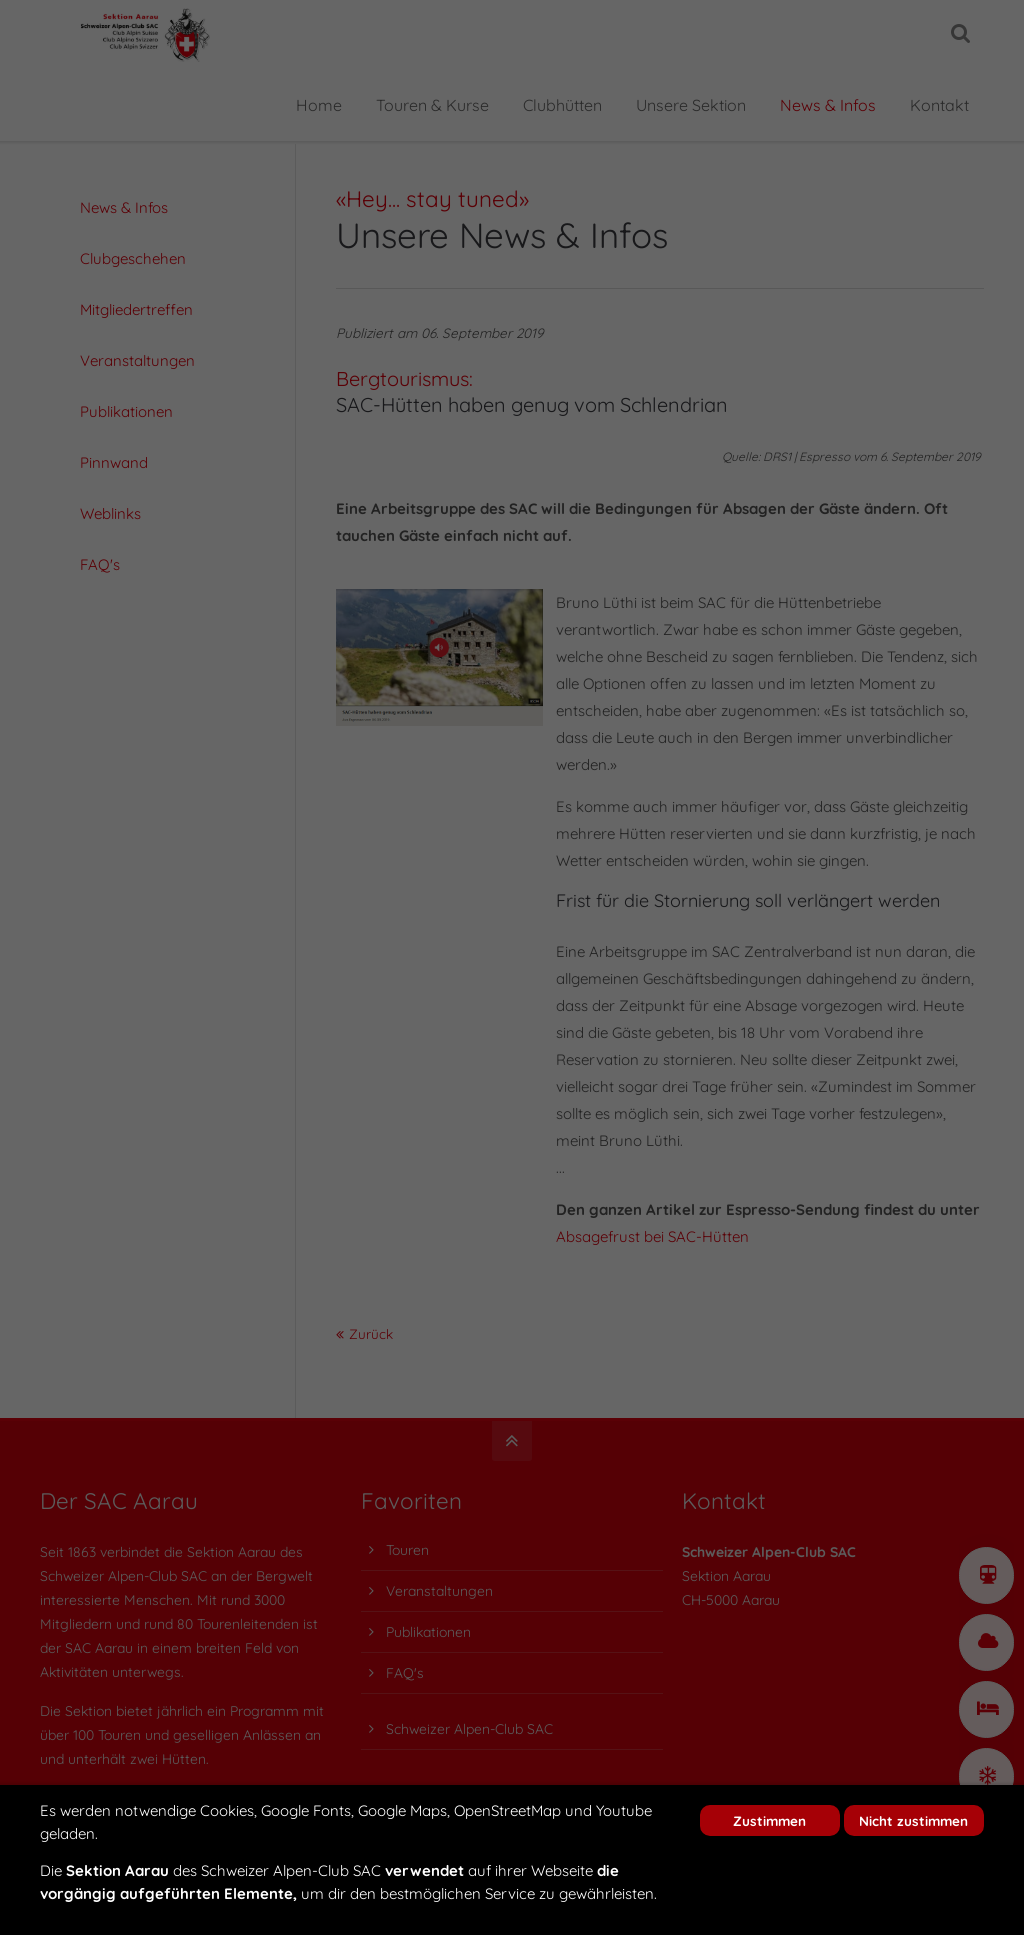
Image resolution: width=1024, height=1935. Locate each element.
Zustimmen (769, 1820)
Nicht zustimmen (913, 1820)
